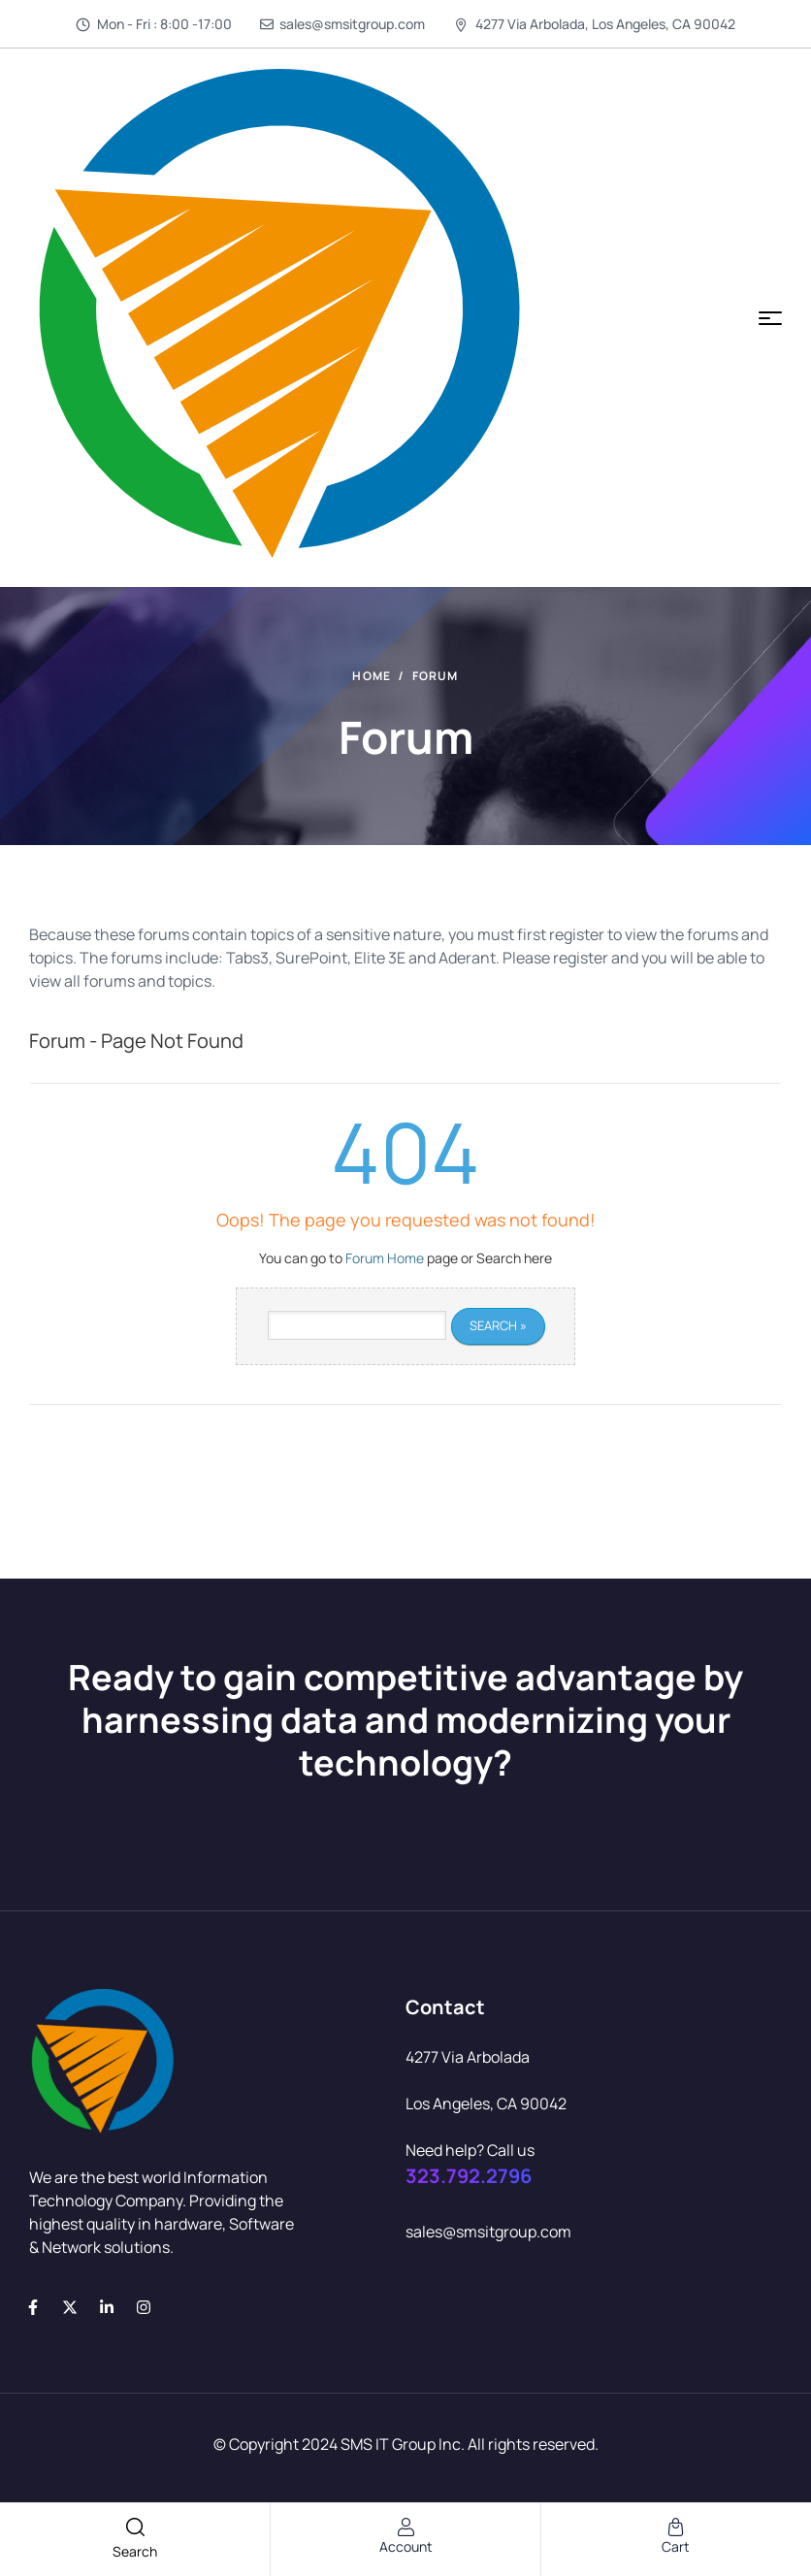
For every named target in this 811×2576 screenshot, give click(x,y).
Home (371, 676)
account (406, 2546)
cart (676, 2546)
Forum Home (384, 1258)
